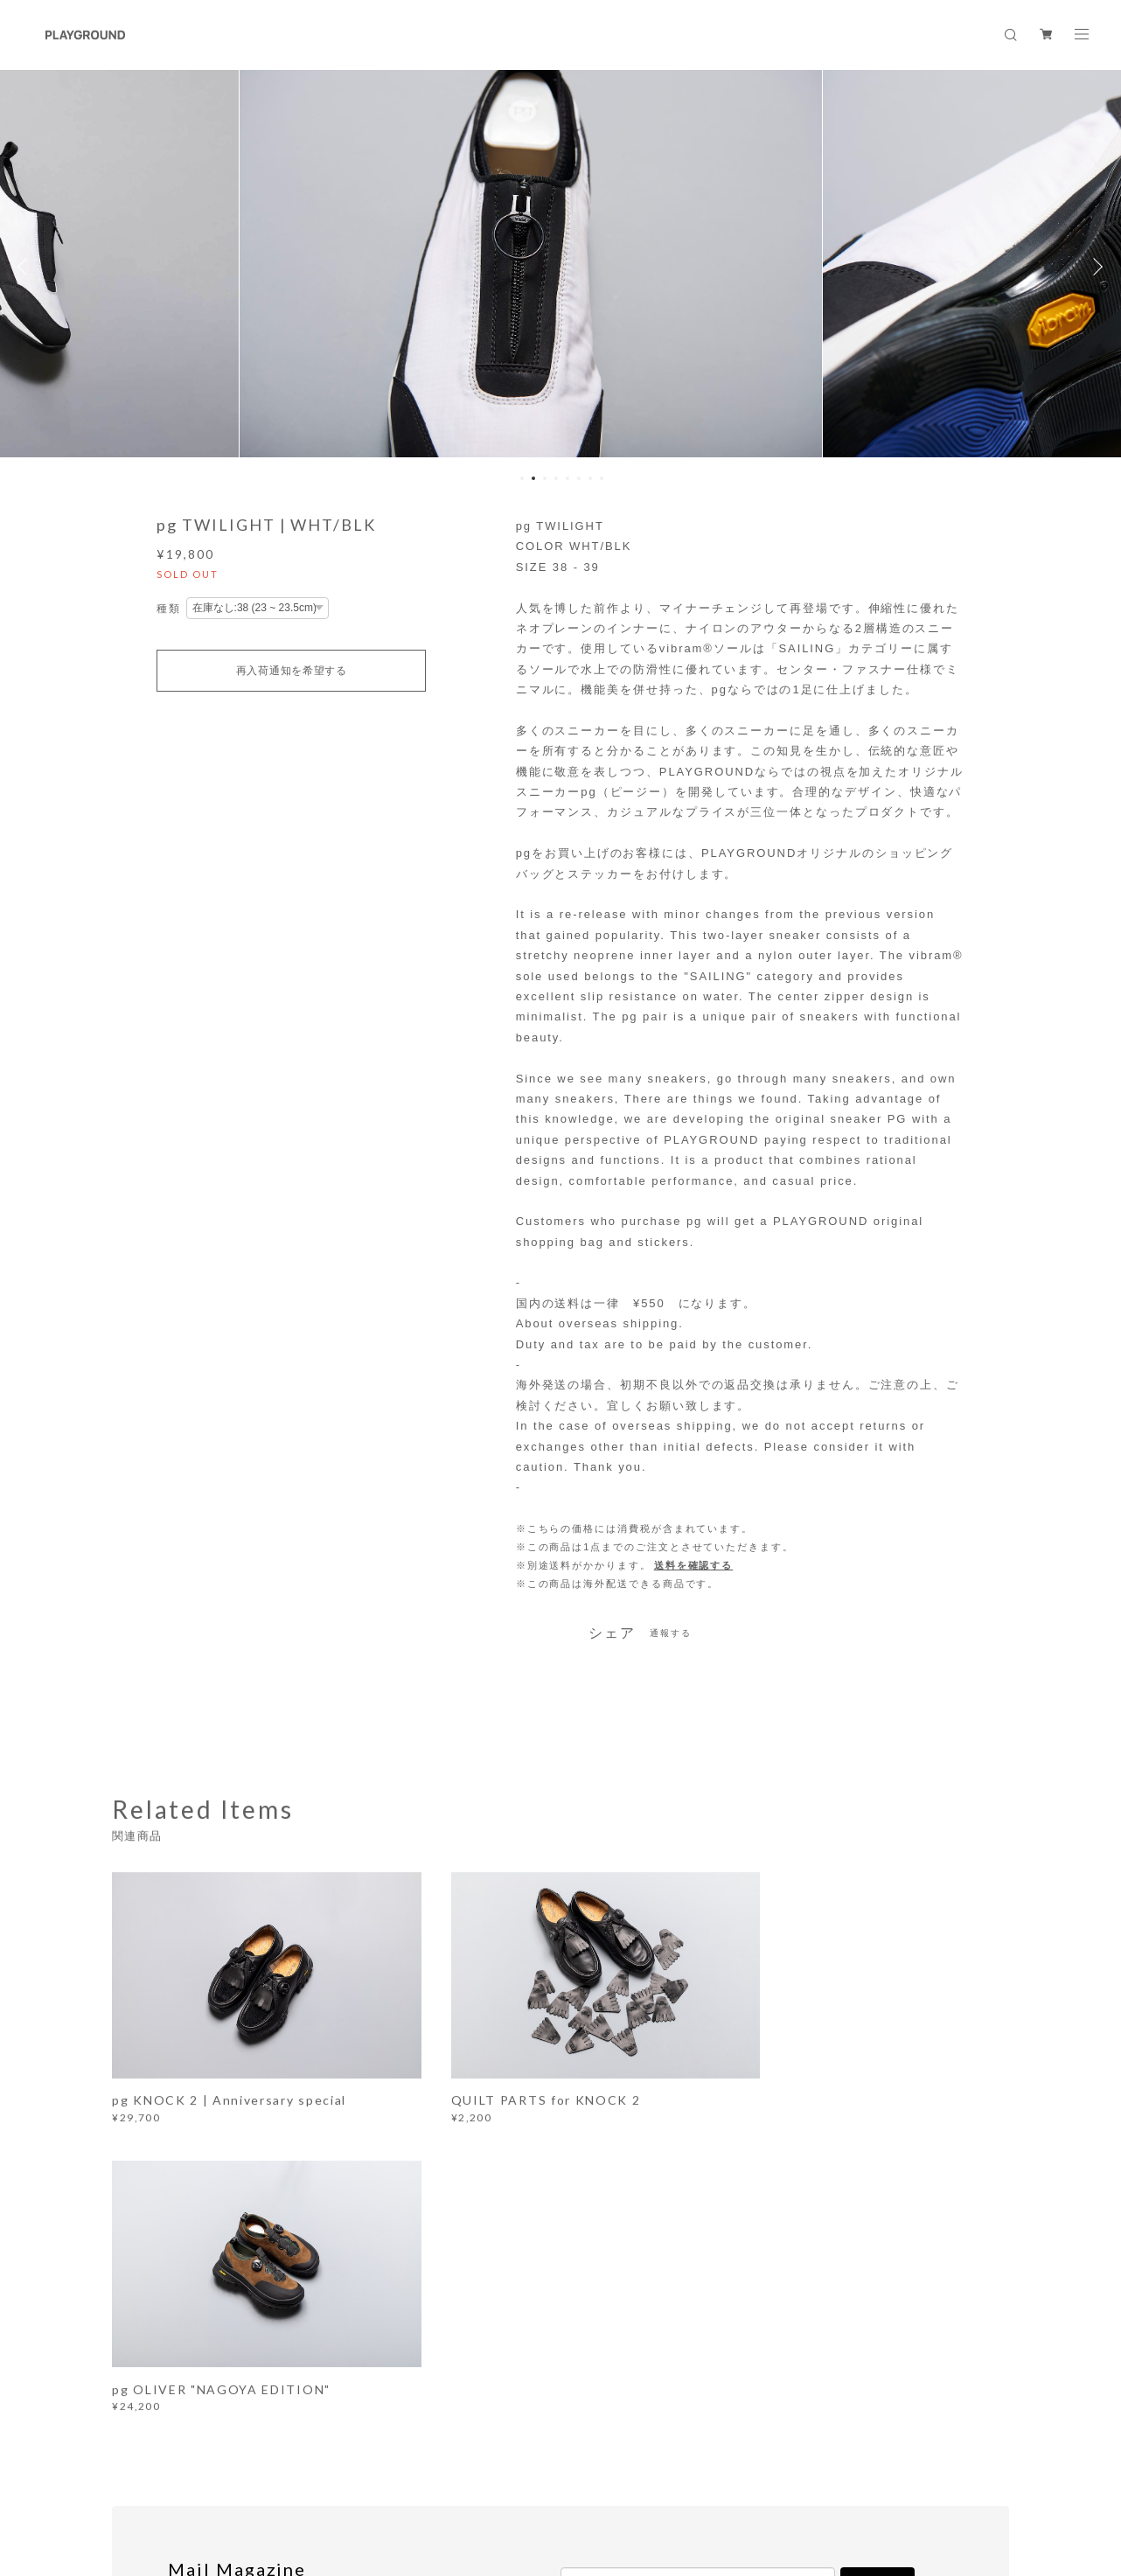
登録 (878, 2271)
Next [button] (1095, 266)
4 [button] (556, 478)
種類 (169, 608)
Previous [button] (26, 266)
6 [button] (579, 478)
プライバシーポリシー (268, 2480)
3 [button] (545, 478)
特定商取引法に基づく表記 (401, 2480)
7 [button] (590, 478)
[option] (561, 266)
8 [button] (601, 478)
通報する (671, 1633)
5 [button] (567, 478)
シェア (612, 1633)
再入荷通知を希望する (291, 671)
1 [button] (522, 478)
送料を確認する (693, 1565)
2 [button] (533, 478)
